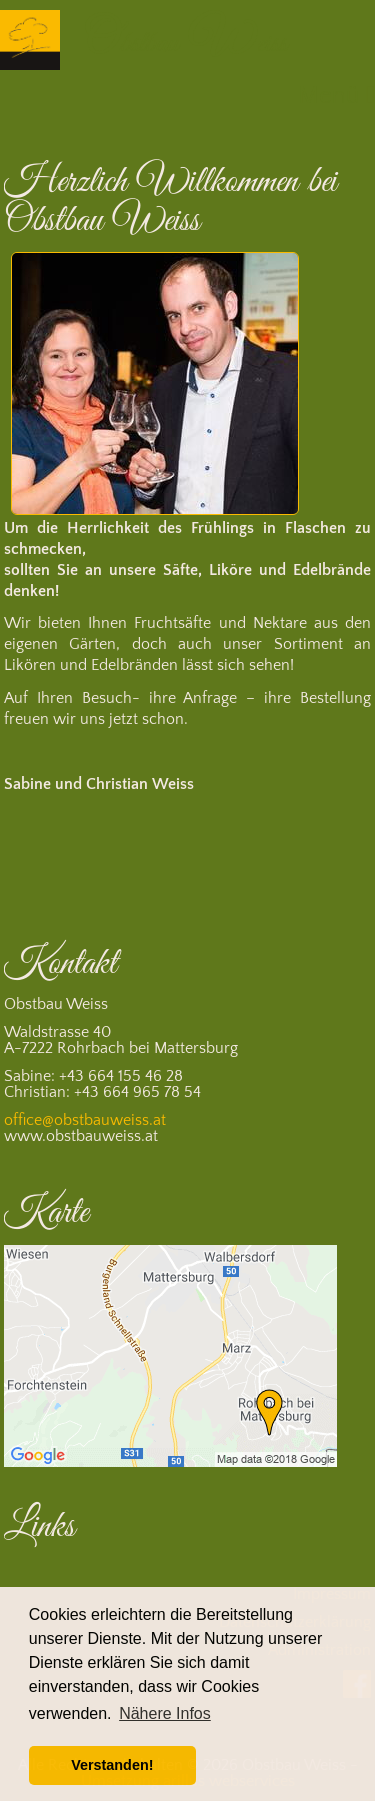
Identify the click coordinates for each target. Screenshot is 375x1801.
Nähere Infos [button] (165, 1713)
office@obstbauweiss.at (85, 1120)
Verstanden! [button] (112, 1765)
